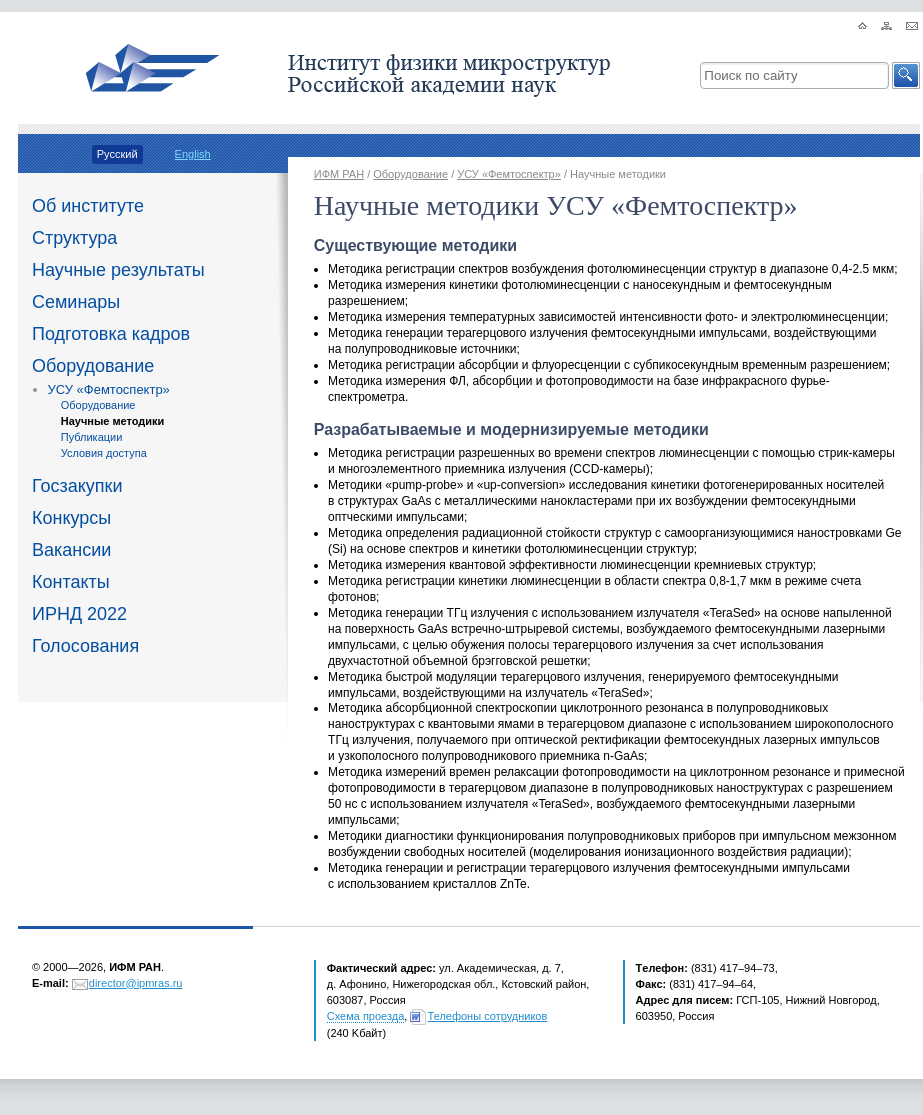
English (193, 154)
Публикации (92, 437)
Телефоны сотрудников (488, 1016)
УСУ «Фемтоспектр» (109, 389)
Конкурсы (71, 518)
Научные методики (113, 421)
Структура (74, 238)
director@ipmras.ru (136, 983)
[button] (906, 75)
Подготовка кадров (111, 334)
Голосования (85, 646)
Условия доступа (104, 453)
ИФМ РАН (339, 174)
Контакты (71, 582)
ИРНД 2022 (79, 614)
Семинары (76, 302)
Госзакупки (77, 486)
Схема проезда (366, 1016)
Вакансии (71, 550)
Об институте (88, 206)
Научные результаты (118, 270)
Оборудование (93, 366)
